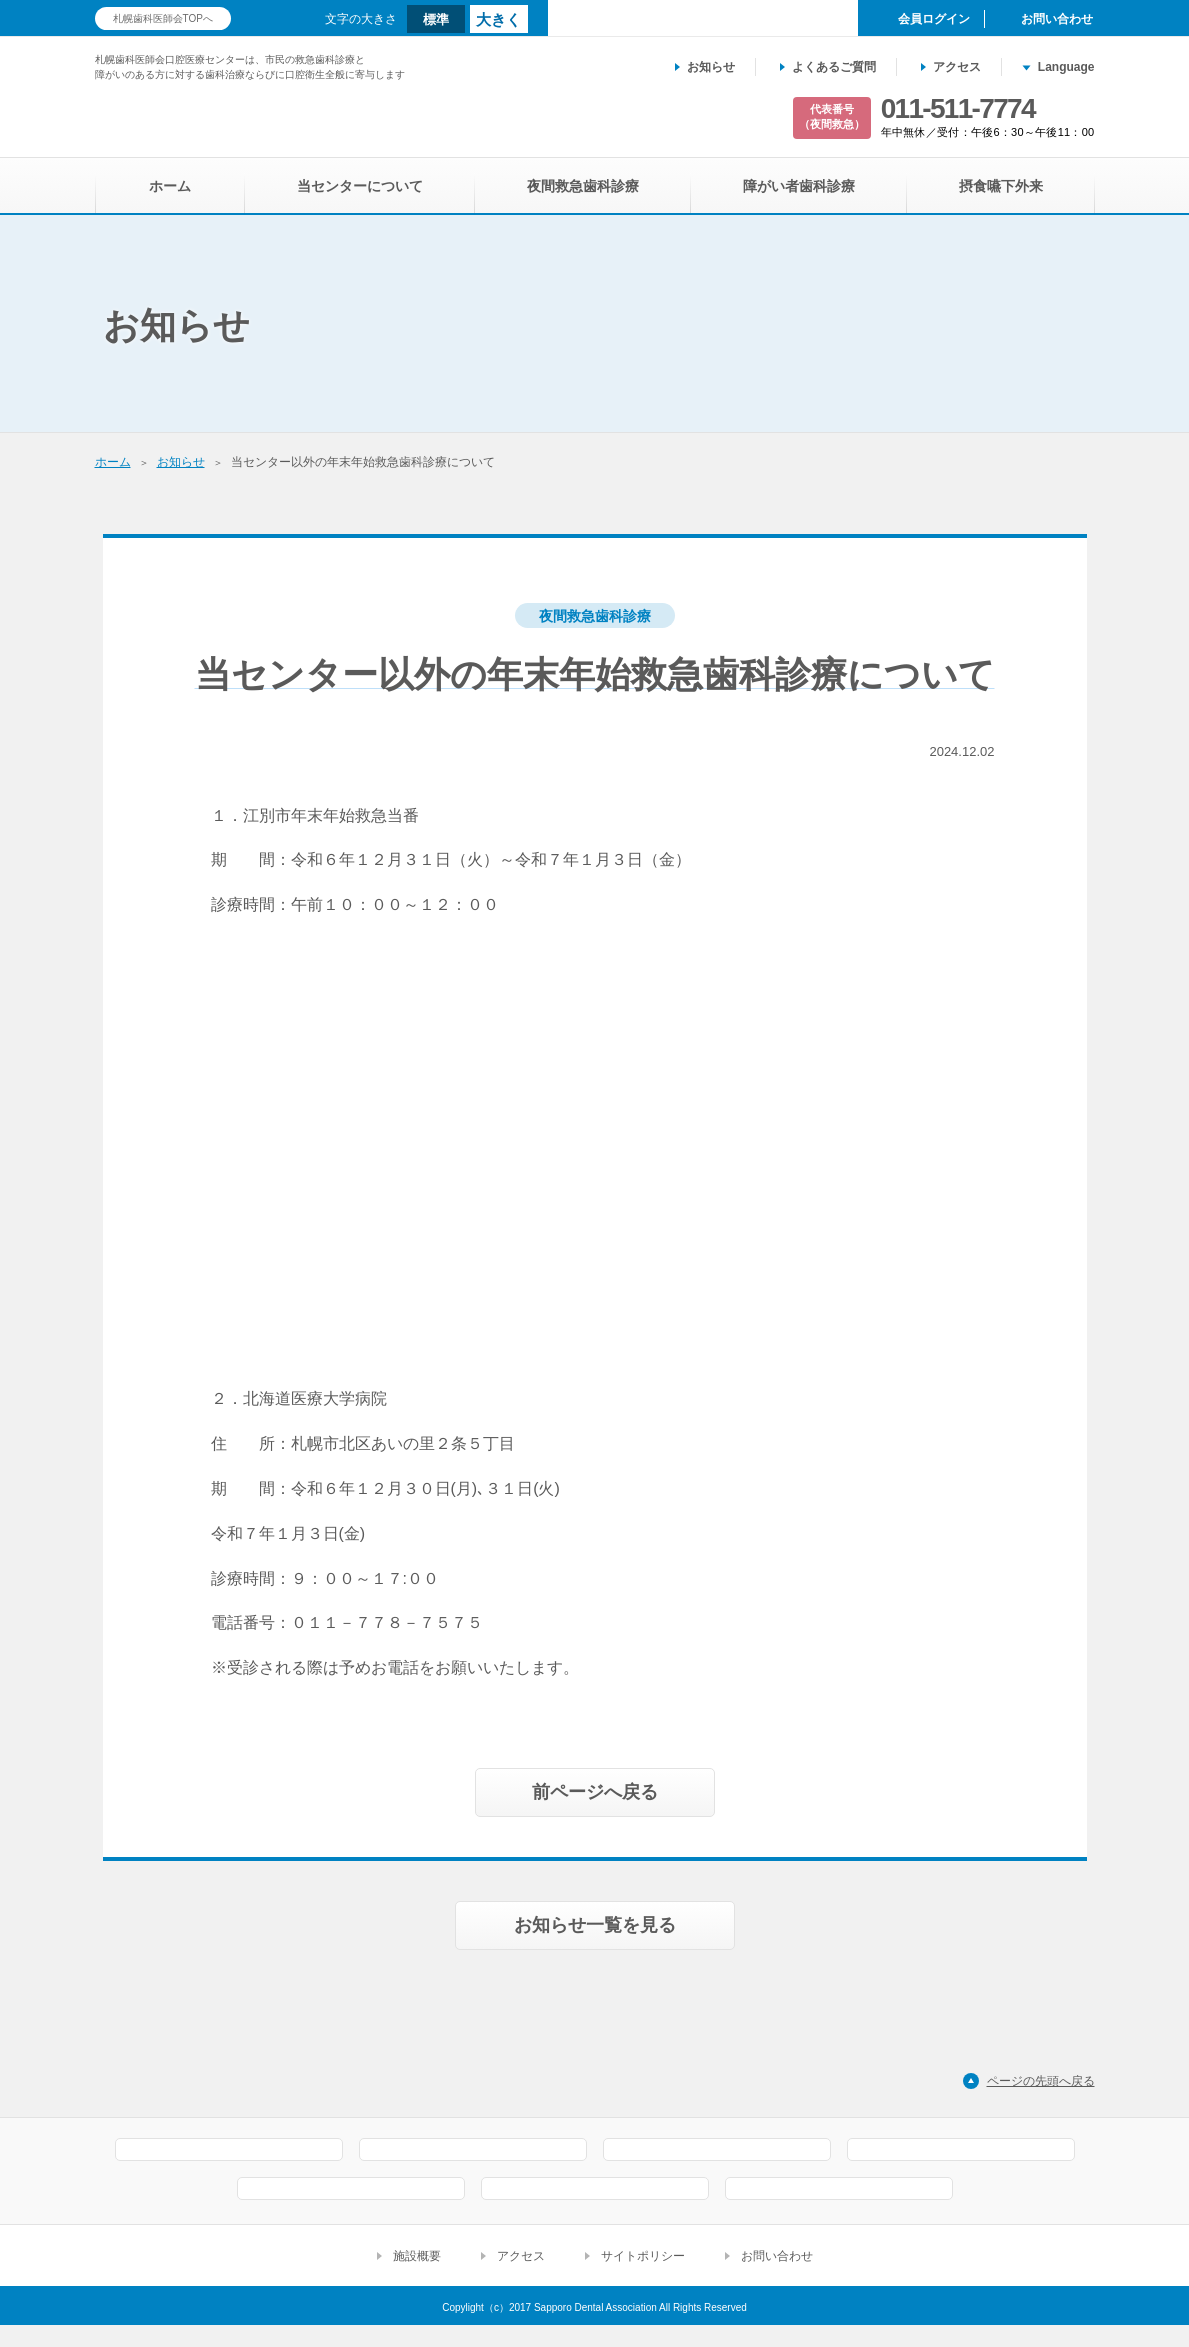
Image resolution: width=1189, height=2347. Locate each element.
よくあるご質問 (834, 67)
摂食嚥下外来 (1001, 186)
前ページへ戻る (595, 1732)
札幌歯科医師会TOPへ (163, 18)
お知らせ (711, 67)
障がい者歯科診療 (799, 186)
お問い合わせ (777, 2278)
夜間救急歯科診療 (583, 186)
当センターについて (360, 186)
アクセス (957, 67)
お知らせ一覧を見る (595, 1865)
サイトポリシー (643, 2278)
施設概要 (417, 2278)
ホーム (170, 186)
